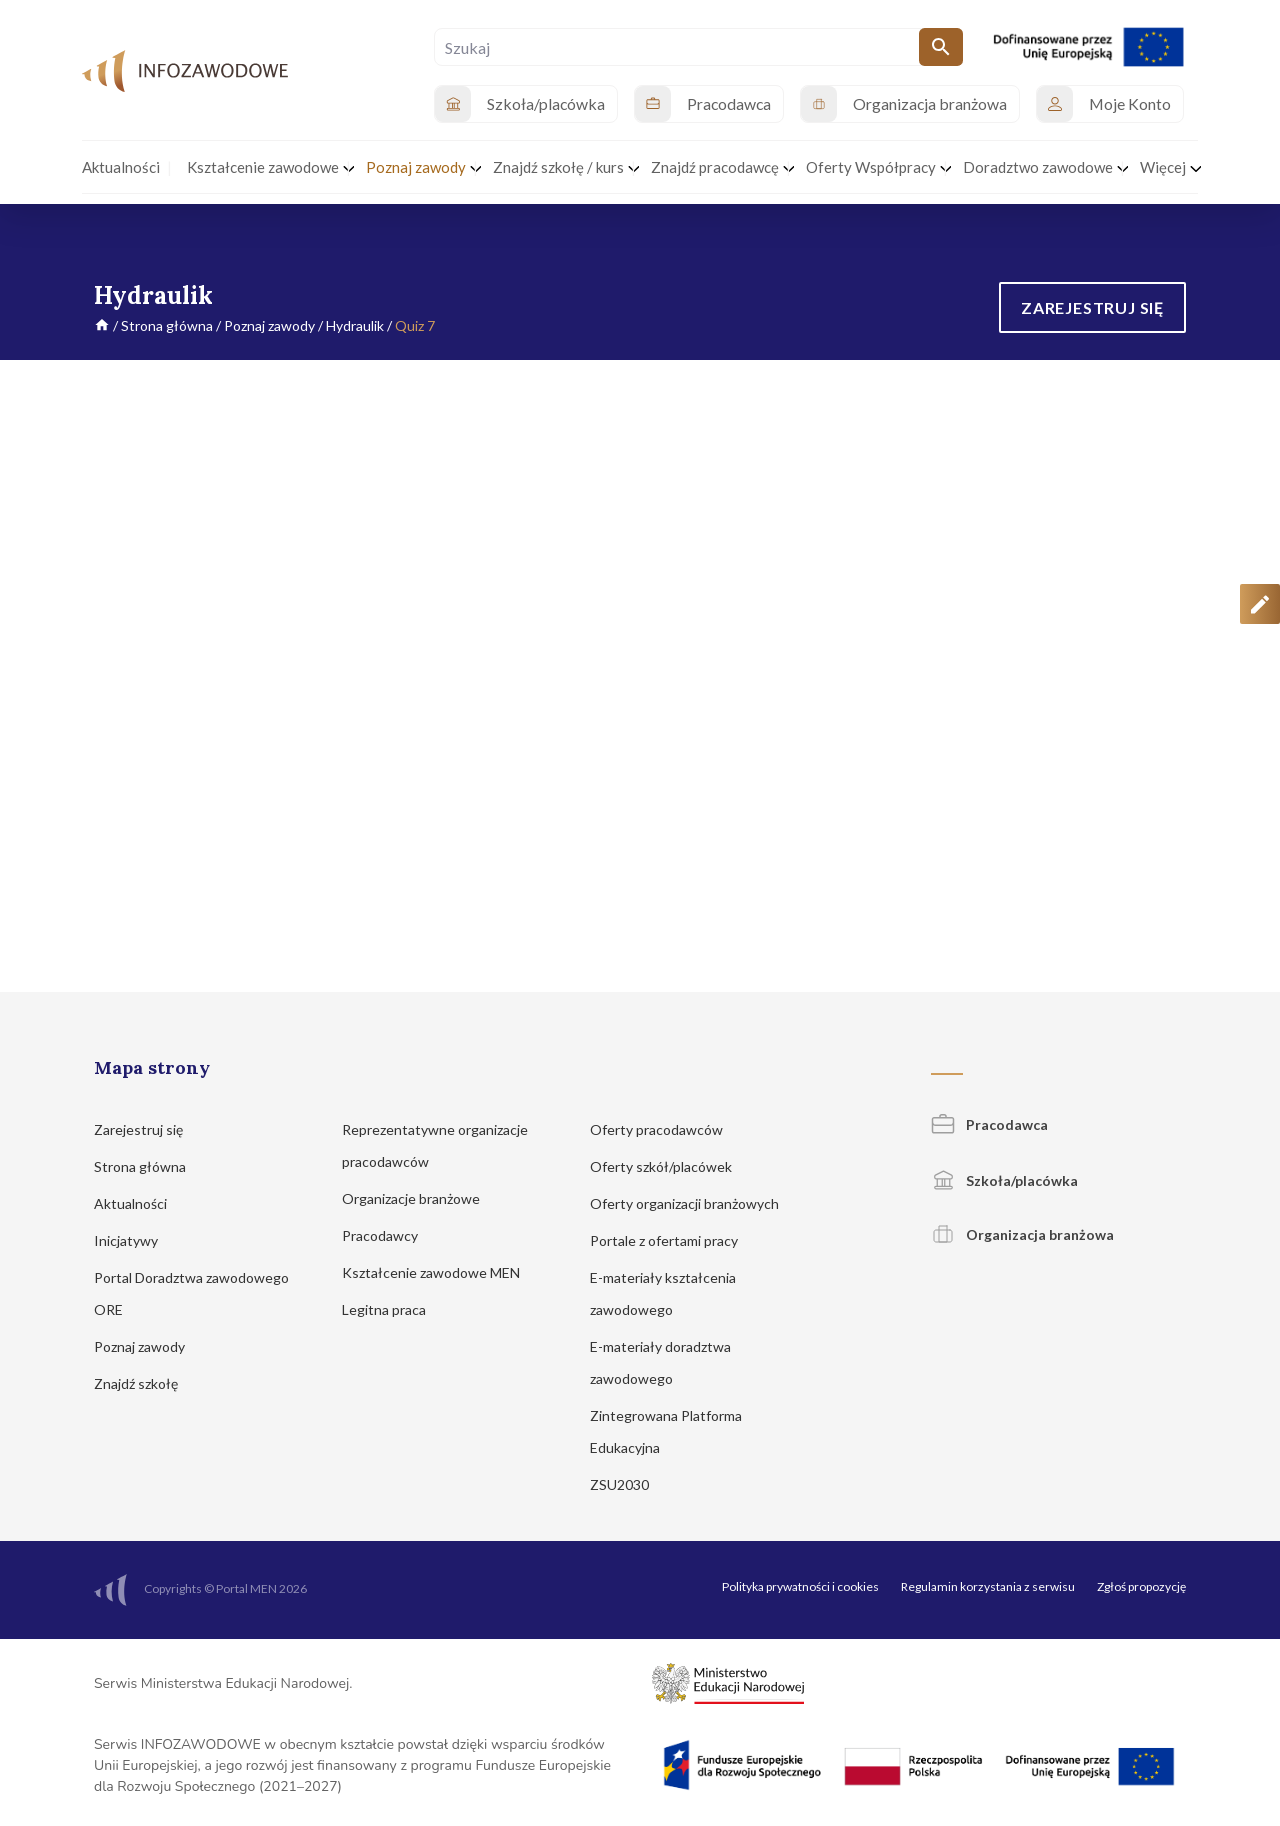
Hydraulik (355, 325)
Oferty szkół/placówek (670, 1166)
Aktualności (140, 1203)
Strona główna (167, 325)
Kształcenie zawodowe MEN (440, 1272)
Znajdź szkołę (145, 1383)
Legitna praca (384, 1309)
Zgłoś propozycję (1141, 1586)
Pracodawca (989, 1124)
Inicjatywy (135, 1240)
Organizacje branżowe (420, 1198)
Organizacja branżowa (1022, 1234)
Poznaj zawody (269, 325)
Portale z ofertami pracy (673, 1240)
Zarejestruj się (148, 1129)
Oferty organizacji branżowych (694, 1203)
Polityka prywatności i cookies (800, 1586)
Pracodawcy (389, 1235)
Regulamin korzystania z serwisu (988, 1586)
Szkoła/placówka (1004, 1180)
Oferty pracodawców (666, 1129)
